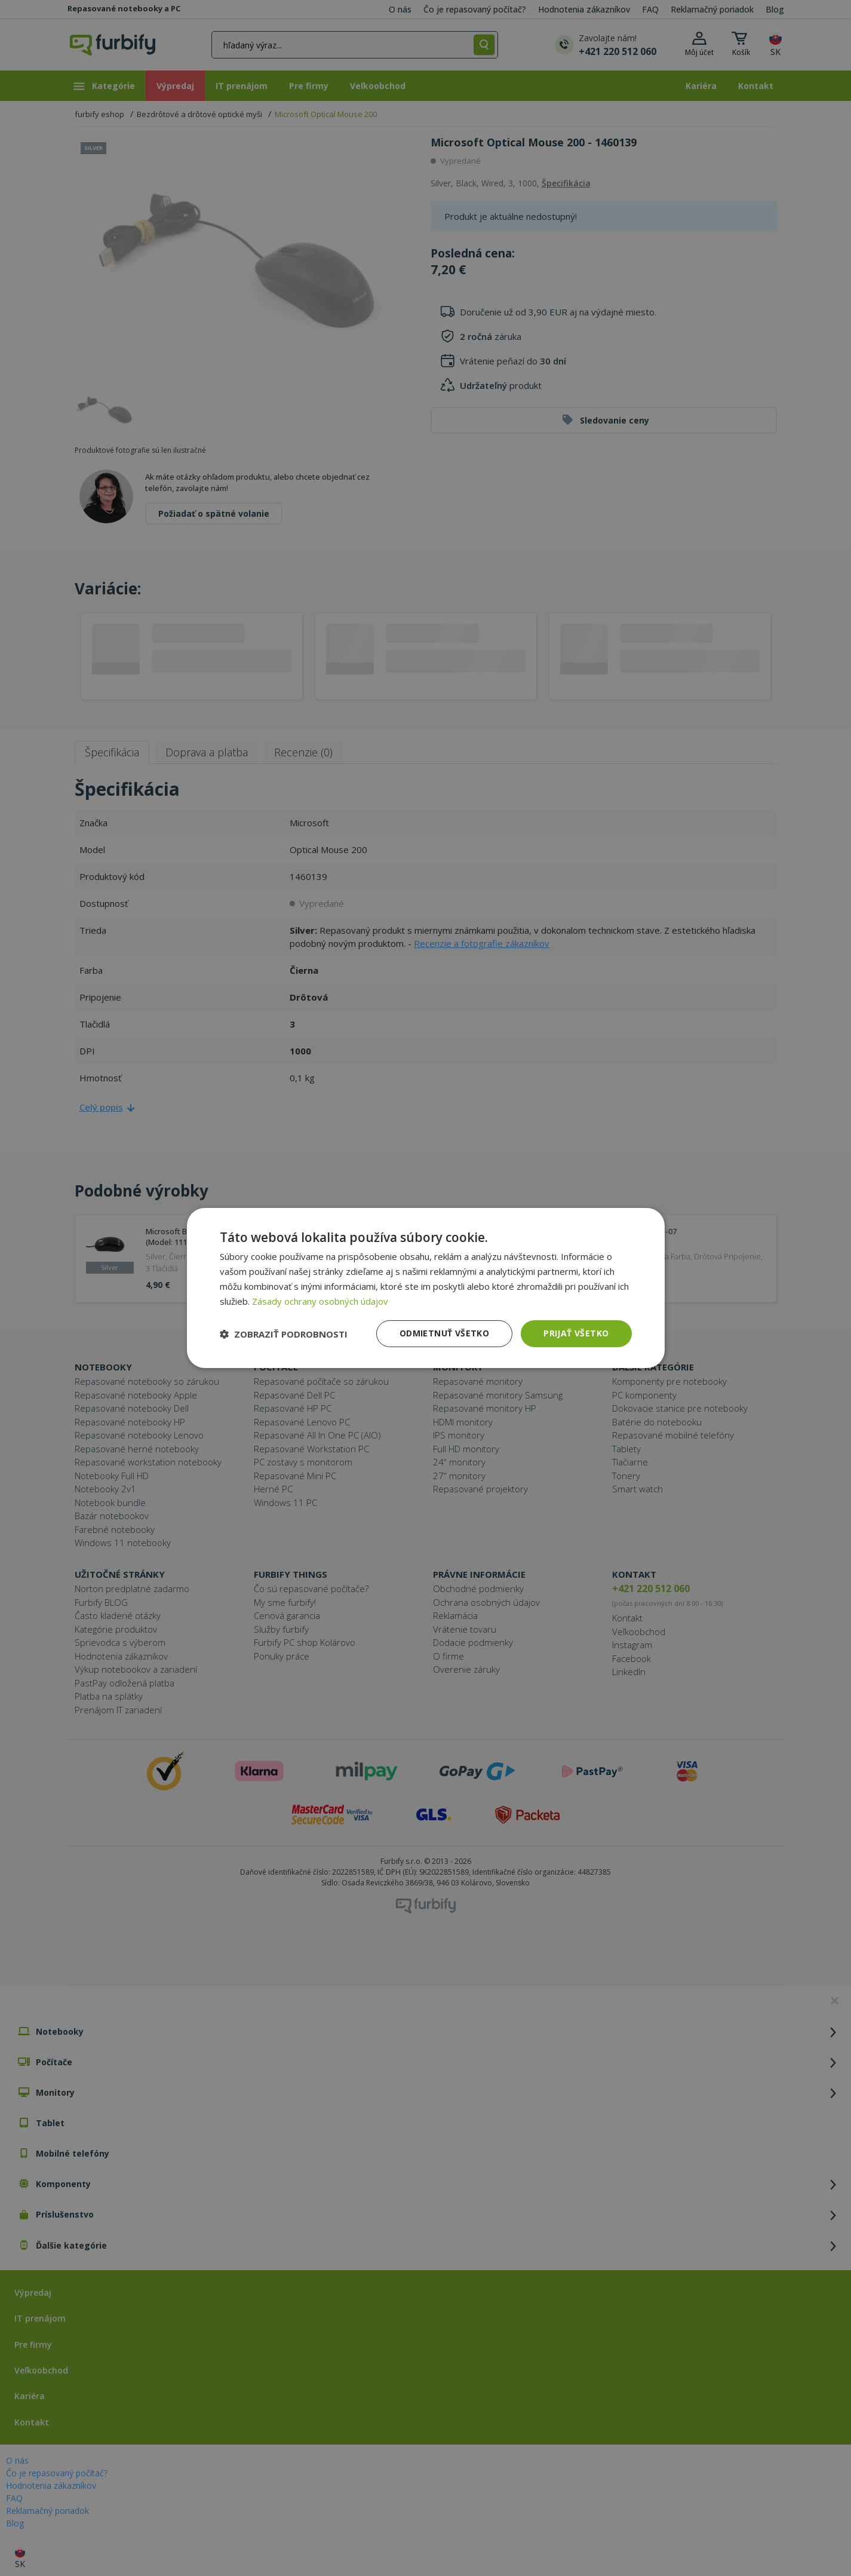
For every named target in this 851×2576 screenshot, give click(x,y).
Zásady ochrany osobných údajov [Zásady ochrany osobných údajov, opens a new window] (320, 1301)
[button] (284, 1334)
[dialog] (426, 1288)
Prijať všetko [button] (576, 1333)
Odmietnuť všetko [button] (444, 1333)
